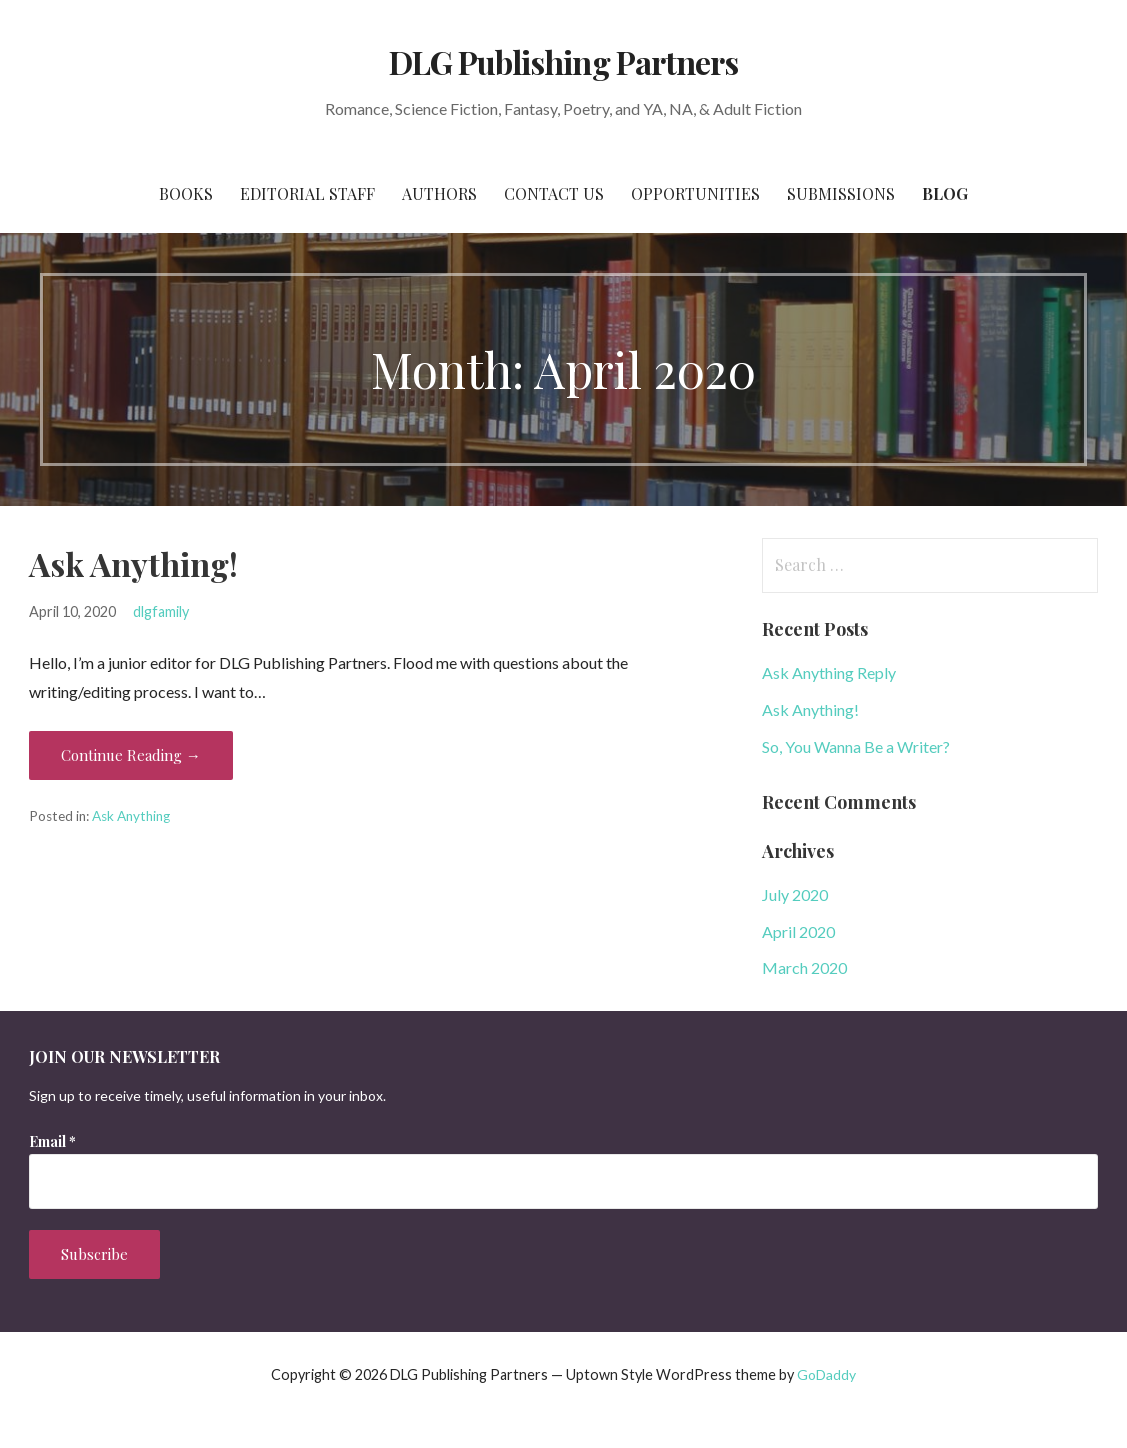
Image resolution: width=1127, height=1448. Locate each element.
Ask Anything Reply (829, 672)
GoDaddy (826, 1374)
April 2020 (798, 931)
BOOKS (186, 193)
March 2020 (804, 967)
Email (52, 1141)
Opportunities (695, 193)
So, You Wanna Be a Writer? (856, 746)
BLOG (945, 193)
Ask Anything (131, 816)
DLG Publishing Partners (563, 61)
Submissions (841, 193)
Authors (439, 193)
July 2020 (795, 894)
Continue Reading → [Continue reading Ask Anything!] (131, 755)
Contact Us (554, 193)
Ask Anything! (133, 563)
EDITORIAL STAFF (307, 193)
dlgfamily (161, 611)
